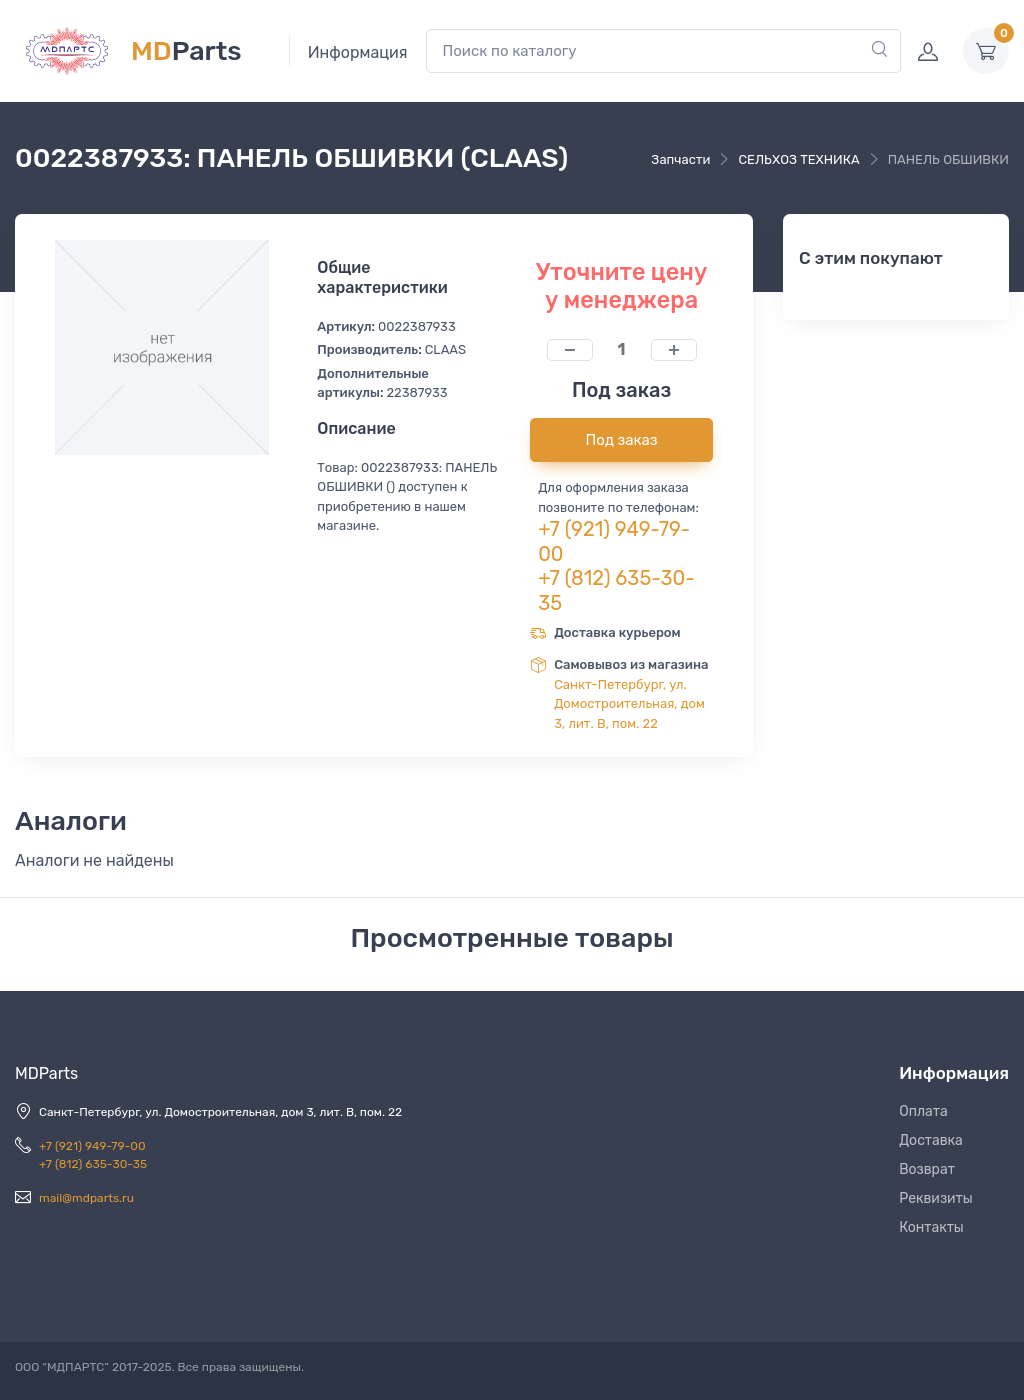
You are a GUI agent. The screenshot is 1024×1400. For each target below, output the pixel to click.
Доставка (931, 1140)
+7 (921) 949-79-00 (92, 1146)
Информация (358, 52)
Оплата (923, 1111)
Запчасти (680, 159)
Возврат (927, 1169)
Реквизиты (936, 1198)
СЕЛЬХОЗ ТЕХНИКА (798, 159)
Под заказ (622, 440)
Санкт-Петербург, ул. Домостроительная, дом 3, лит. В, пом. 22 (629, 704)
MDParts (46, 1073)
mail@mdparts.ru (86, 1198)
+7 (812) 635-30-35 (93, 1164)
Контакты (931, 1227)
